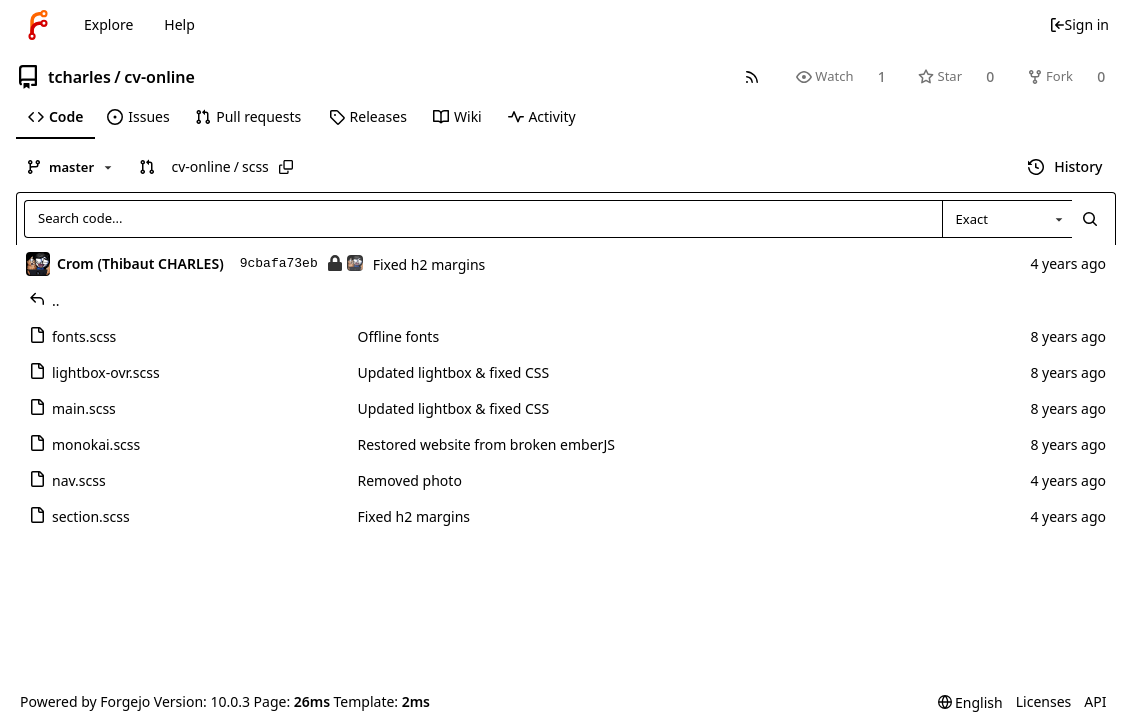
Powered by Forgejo (85, 701)
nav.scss (67, 480)
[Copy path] (286, 167)
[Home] (38, 25)
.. (44, 300)
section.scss (79, 516)
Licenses (1044, 701)
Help (179, 24)
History (1065, 166)
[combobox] (1007, 219)
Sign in (1079, 24)
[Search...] (1090, 219)
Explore (108, 24)
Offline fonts (398, 336)
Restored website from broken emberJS (485, 444)
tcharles (79, 77)
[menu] (970, 702)
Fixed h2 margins (429, 264)
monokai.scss (84, 444)
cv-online (159, 77)
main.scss (72, 408)
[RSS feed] (751, 76)
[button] (147, 167)
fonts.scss (72, 336)
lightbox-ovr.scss (94, 372)
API (1095, 701)
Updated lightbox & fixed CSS (453, 372)
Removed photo (409, 480)
